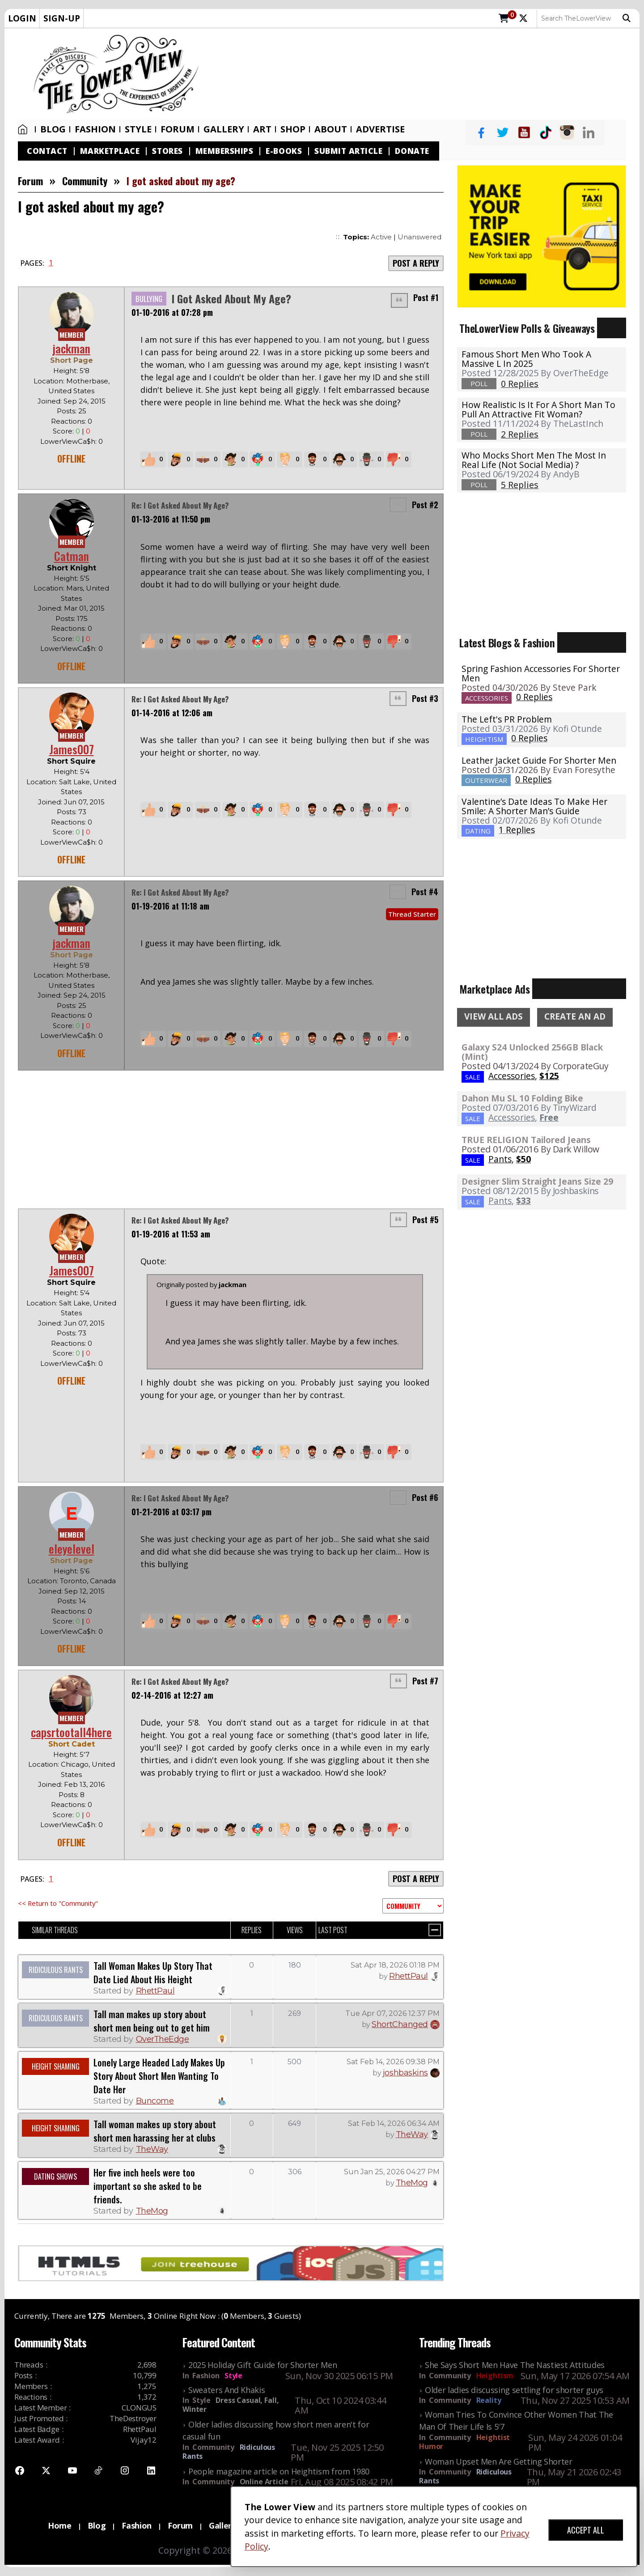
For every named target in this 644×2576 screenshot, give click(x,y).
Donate (412, 151)
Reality (488, 2400)
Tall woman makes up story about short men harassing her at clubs (154, 2130)
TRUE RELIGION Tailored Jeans (526, 1140)
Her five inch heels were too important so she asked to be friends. (147, 2186)
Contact (47, 151)
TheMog (152, 2211)
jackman (71, 348)
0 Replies (534, 697)
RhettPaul (155, 1991)
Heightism (495, 2375)
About (330, 129)
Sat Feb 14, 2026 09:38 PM (393, 2061)
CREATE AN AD (575, 1016)
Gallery (223, 129)
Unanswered (419, 237)
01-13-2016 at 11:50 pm (170, 518)
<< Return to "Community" (58, 1903)
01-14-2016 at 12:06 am (171, 712)
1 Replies (517, 830)
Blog (53, 129)
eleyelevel (71, 1548)
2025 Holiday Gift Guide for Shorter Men (262, 2364)
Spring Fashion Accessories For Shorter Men (541, 673)
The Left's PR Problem (507, 719)
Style (138, 129)
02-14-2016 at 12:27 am (172, 1695)
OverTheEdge (162, 2039)
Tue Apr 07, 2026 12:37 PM (392, 2013)
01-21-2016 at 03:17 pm (171, 1511)
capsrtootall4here (71, 1732)
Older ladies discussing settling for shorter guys (514, 2390)
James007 (71, 749)
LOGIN (22, 18)
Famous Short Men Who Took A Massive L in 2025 (526, 359)
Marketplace (110, 151)
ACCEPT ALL (585, 2530)
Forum (178, 129)
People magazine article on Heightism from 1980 (278, 2471)
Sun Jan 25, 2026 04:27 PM (392, 2172)
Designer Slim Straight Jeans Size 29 (537, 1181)
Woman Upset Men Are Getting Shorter (498, 2461)
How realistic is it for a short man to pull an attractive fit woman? (538, 409)
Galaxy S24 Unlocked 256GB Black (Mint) (532, 1052)
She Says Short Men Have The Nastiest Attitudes (515, 2364)
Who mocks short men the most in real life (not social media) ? (534, 460)
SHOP (292, 129)
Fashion (95, 129)
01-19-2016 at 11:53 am (170, 1233)
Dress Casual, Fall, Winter (230, 2404)
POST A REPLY (416, 263)
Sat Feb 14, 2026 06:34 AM (394, 2123)
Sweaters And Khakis (226, 2390)
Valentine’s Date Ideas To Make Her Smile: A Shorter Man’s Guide (534, 806)
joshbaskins (405, 2073)
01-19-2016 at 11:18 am (170, 906)
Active (381, 237)
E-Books (284, 151)
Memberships (224, 151)
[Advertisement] (423, 74)
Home (23, 129)
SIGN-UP (61, 18)
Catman (71, 556)
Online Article (264, 2482)
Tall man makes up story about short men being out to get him (151, 2020)
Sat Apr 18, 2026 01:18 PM (395, 1965)
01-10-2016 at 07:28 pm (172, 312)
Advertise (380, 129)
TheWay (152, 2149)
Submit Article (348, 151)
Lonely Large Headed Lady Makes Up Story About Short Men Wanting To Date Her (159, 2076)
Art (262, 129)
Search (627, 18)
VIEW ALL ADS (493, 1016)
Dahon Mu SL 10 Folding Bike (522, 1098)
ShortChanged (400, 2024)
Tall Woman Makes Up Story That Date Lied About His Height (152, 1972)
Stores (167, 151)
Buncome (155, 2101)
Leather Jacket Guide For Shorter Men (539, 760)
